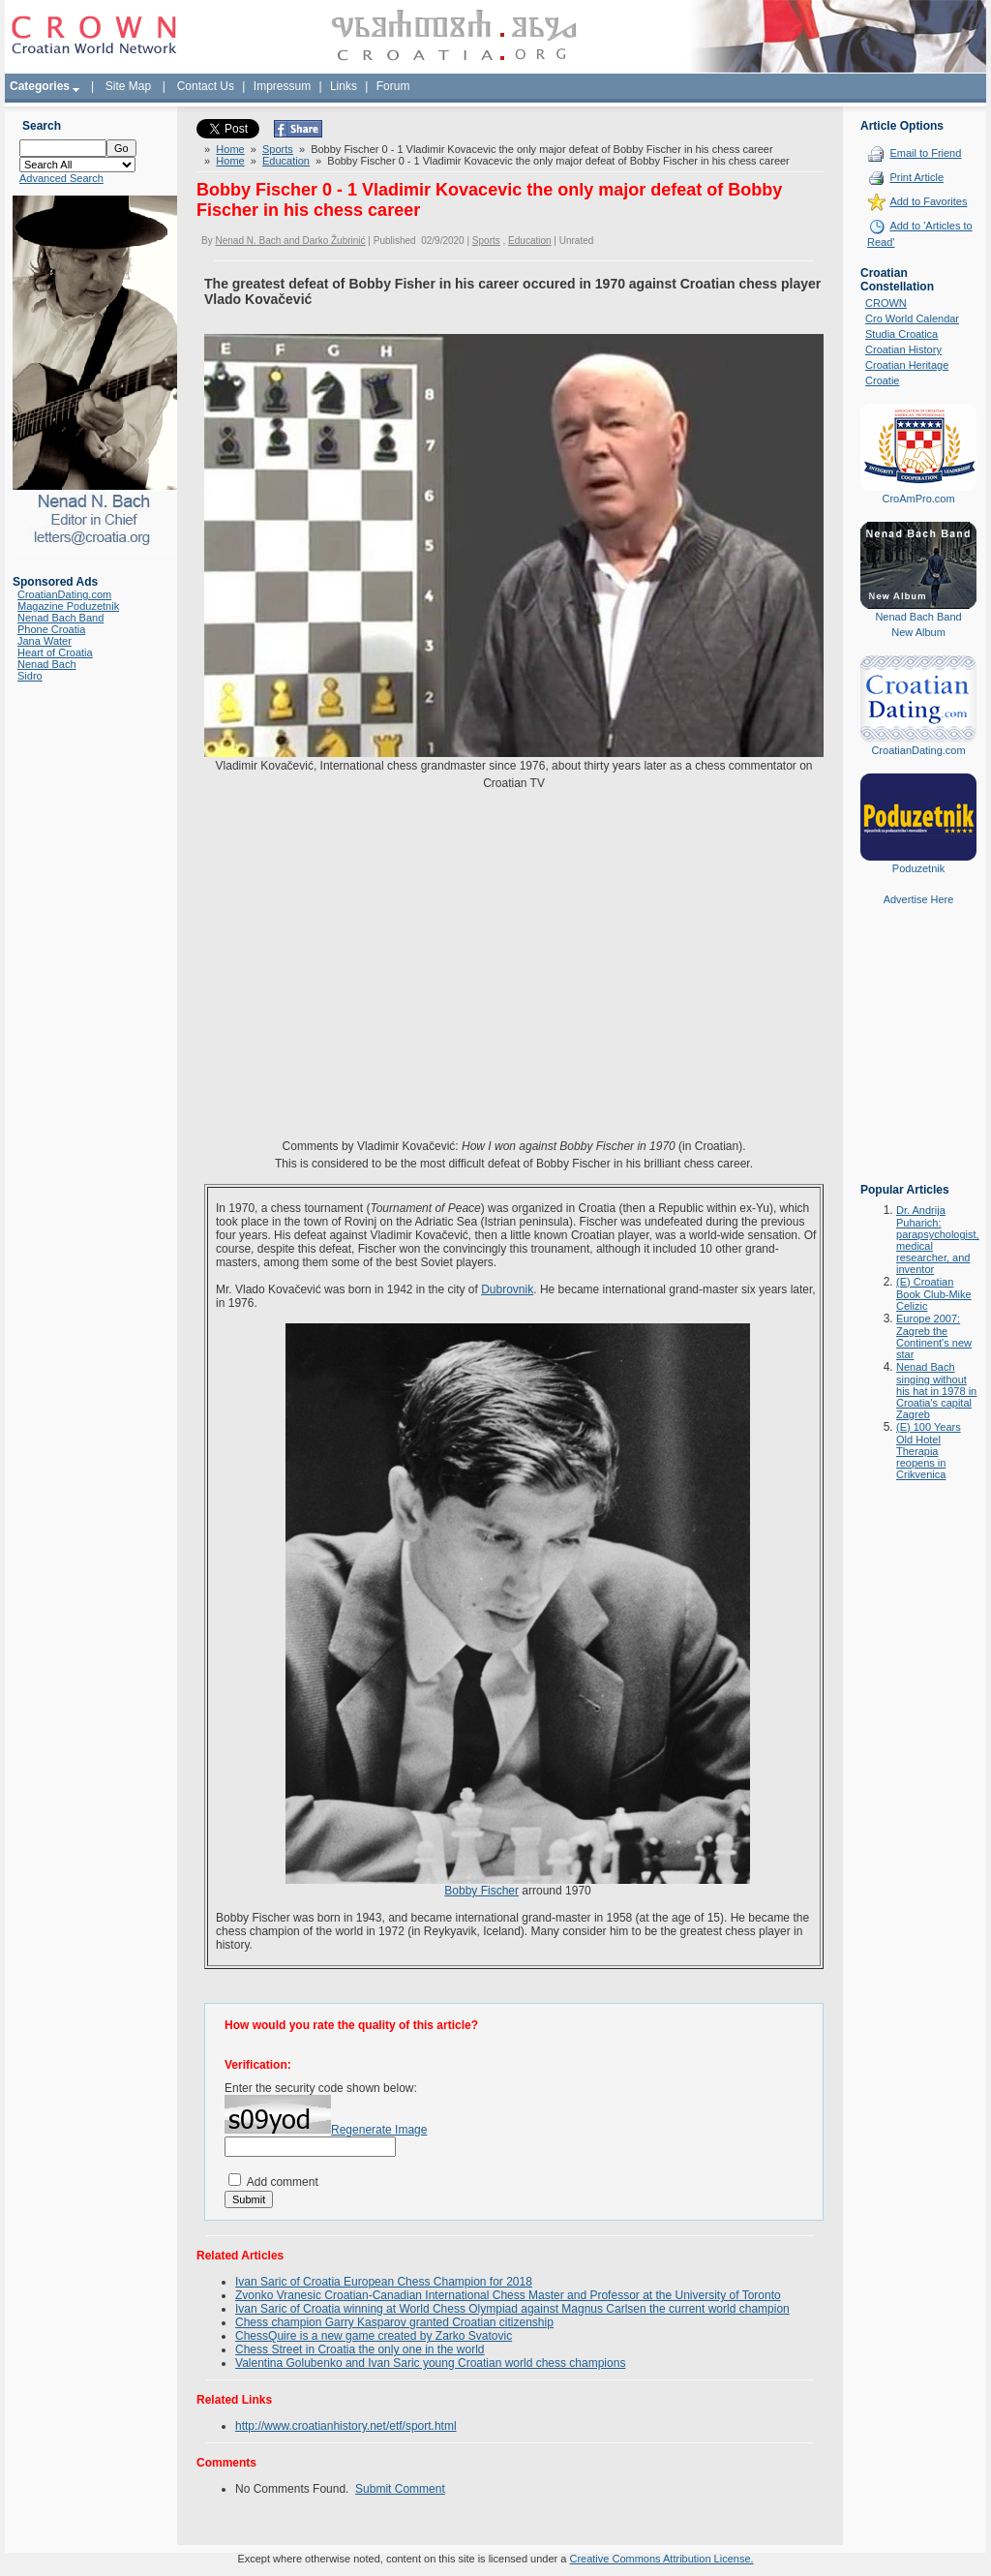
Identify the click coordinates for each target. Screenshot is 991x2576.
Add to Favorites (928, 201)
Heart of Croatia (55, 652)
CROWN (886, 303)
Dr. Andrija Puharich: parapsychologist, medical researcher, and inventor (937, 1239)
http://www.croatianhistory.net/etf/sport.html (346, 2426)
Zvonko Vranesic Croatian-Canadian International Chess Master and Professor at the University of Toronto (508, 2295)
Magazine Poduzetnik (68, 606)
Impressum (282, 86)
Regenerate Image (379, 2130)
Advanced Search (61, 178)
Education (286, 161)
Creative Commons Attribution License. (661, 2558)
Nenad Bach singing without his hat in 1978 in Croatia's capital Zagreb (936, 1390)
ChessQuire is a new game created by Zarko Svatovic (373, 2336)
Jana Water (44, 641)
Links (343, 86)
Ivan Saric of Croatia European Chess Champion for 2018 (383, 2281)
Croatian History (903, 349)
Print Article (916, 177)
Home (230, 149)
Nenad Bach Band (60, 617)
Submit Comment (400, 2489)
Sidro (30, 676)
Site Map (128, 86)
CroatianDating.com (64, 594)
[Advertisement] (918, 1058)
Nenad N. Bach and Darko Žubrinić (290, 240)
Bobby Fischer (481, 1890)
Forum (393, 86)
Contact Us (205, 86)
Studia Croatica (901, 334)
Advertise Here (919, 899)
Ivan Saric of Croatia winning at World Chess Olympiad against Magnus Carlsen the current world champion (512, 2309)
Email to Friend (925, 153)
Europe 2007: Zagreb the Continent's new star (934, 1336)
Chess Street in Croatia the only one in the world (359, 2349)
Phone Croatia (51, 629)
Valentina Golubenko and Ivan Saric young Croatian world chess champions (430, 2363)
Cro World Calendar (912, 318)
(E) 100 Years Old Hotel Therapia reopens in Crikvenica (928, 1450)
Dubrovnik (507, 1289)
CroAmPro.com (918, 498)
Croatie (882, 380)
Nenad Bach (46, 664)
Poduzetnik (918, 868)
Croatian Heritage (906, 365)
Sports (277, 149)
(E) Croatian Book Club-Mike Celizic (934, 1294)
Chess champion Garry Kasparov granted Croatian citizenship (394, 2322)
